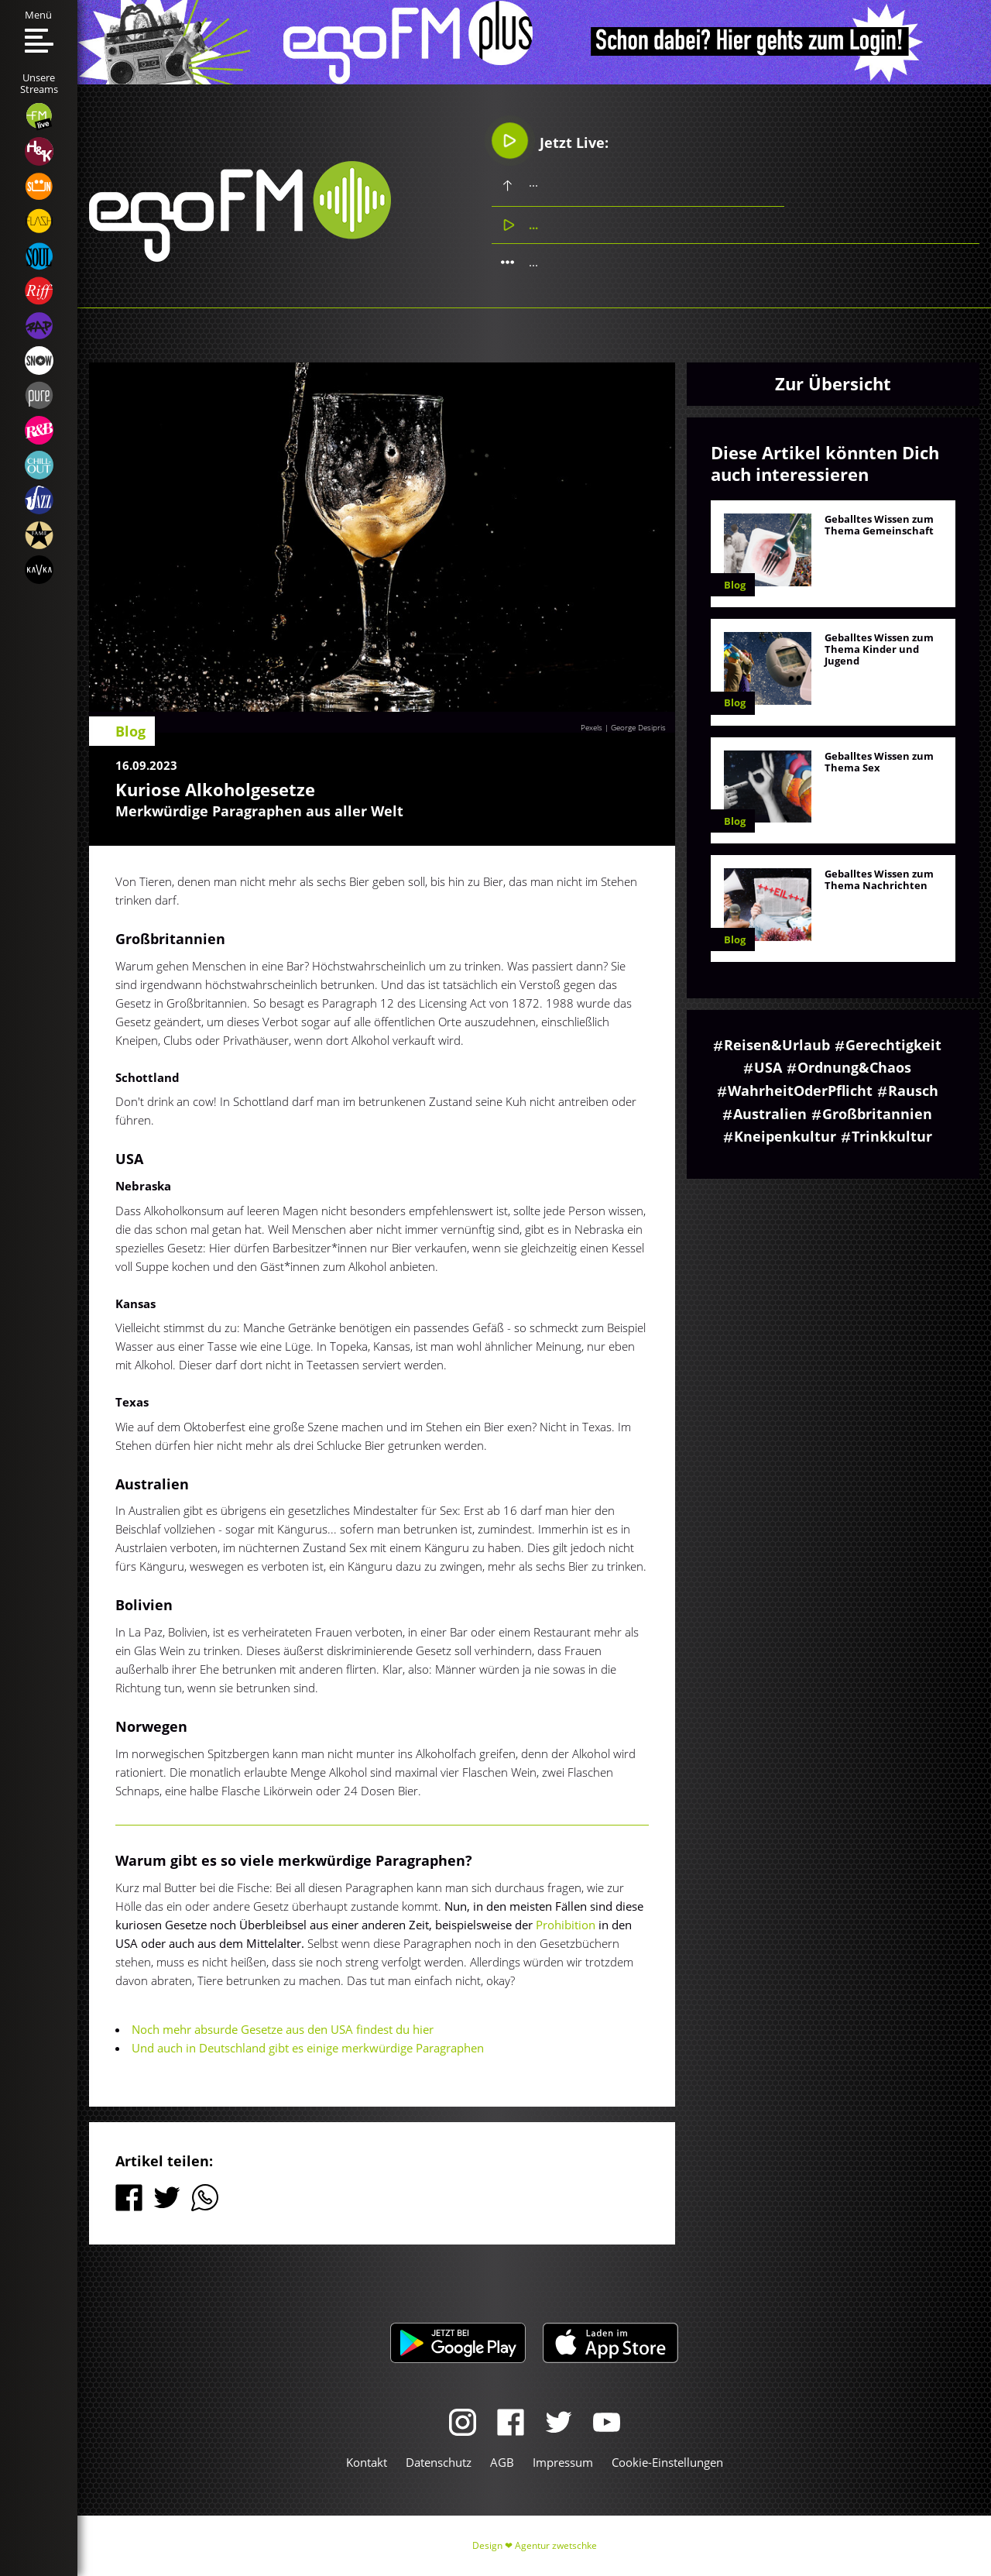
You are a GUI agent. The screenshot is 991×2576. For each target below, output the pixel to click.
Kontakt (366, 2462)
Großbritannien (877, 1113)
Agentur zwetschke (556, 2545)
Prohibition (567, 1924)
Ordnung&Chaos (854, 1067)
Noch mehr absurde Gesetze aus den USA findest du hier (283, 2029)
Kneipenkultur (785, 1136)
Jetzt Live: (550, 140)
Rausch (913, 1090)
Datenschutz (438, 2462)
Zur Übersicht (833, 383)
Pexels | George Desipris (623, 727)
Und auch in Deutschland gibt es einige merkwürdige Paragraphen (308, 2048)
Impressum (563, 2462)
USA (768, 1067)
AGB (502, 2462)
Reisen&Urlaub (777, 1045)
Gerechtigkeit (893, 1045)
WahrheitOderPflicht (800, 1090)
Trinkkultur (892, 1136)
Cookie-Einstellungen (667, 2462)
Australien (770, 1113)
